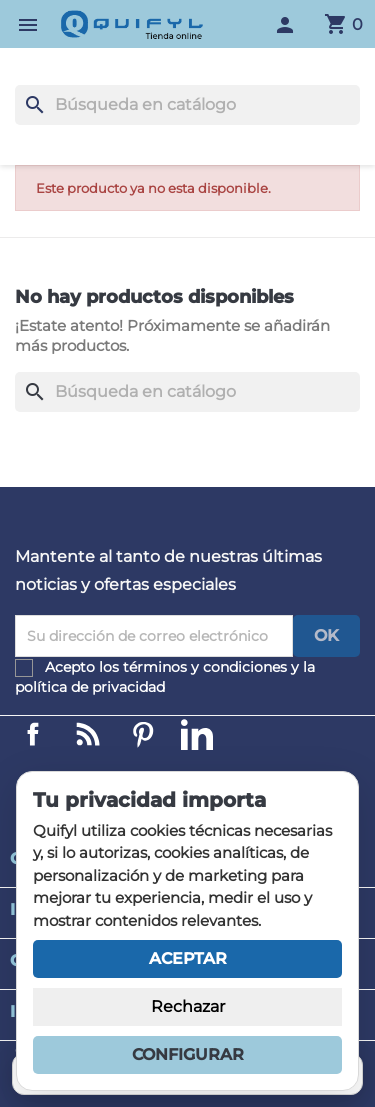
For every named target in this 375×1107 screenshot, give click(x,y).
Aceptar (188, 958)
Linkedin (88, 734)
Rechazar (188, 1006)
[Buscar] (187, 105)
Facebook (33, 734)
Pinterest (143, 734)
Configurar (188, 1054)
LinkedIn (197, 734)
